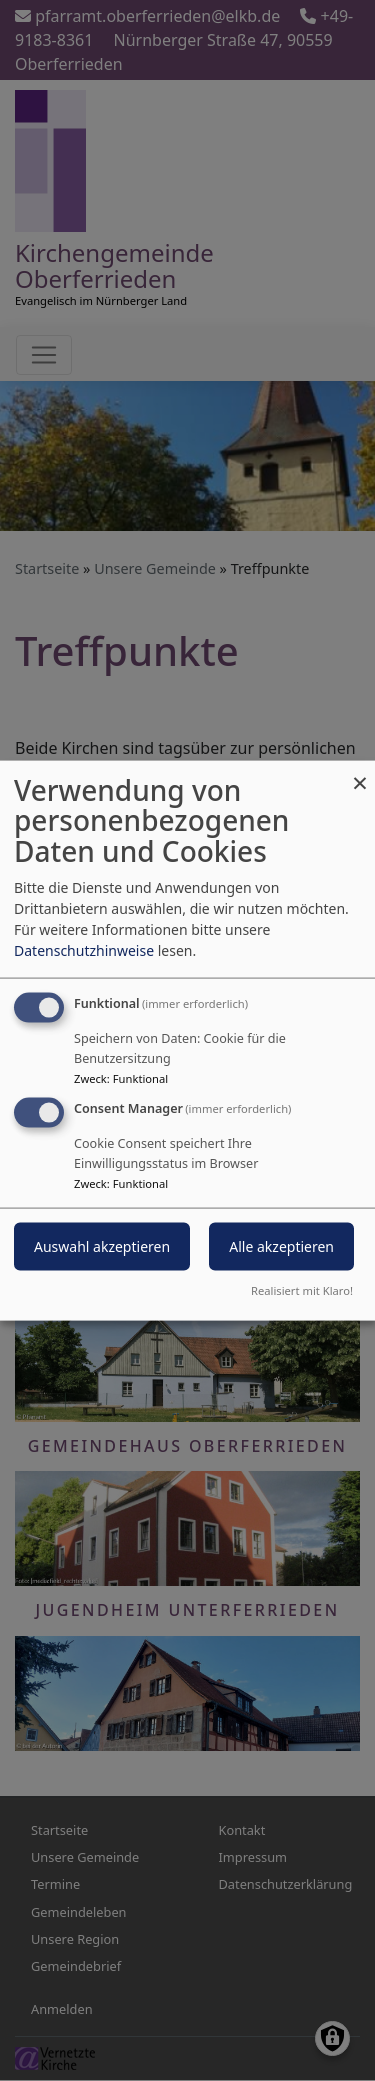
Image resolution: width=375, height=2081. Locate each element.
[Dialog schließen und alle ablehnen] (360, 772)
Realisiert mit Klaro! (302, 1290)
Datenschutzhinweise (84, 949)
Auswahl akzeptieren (102, 1246)
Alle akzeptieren (281, 1246)
